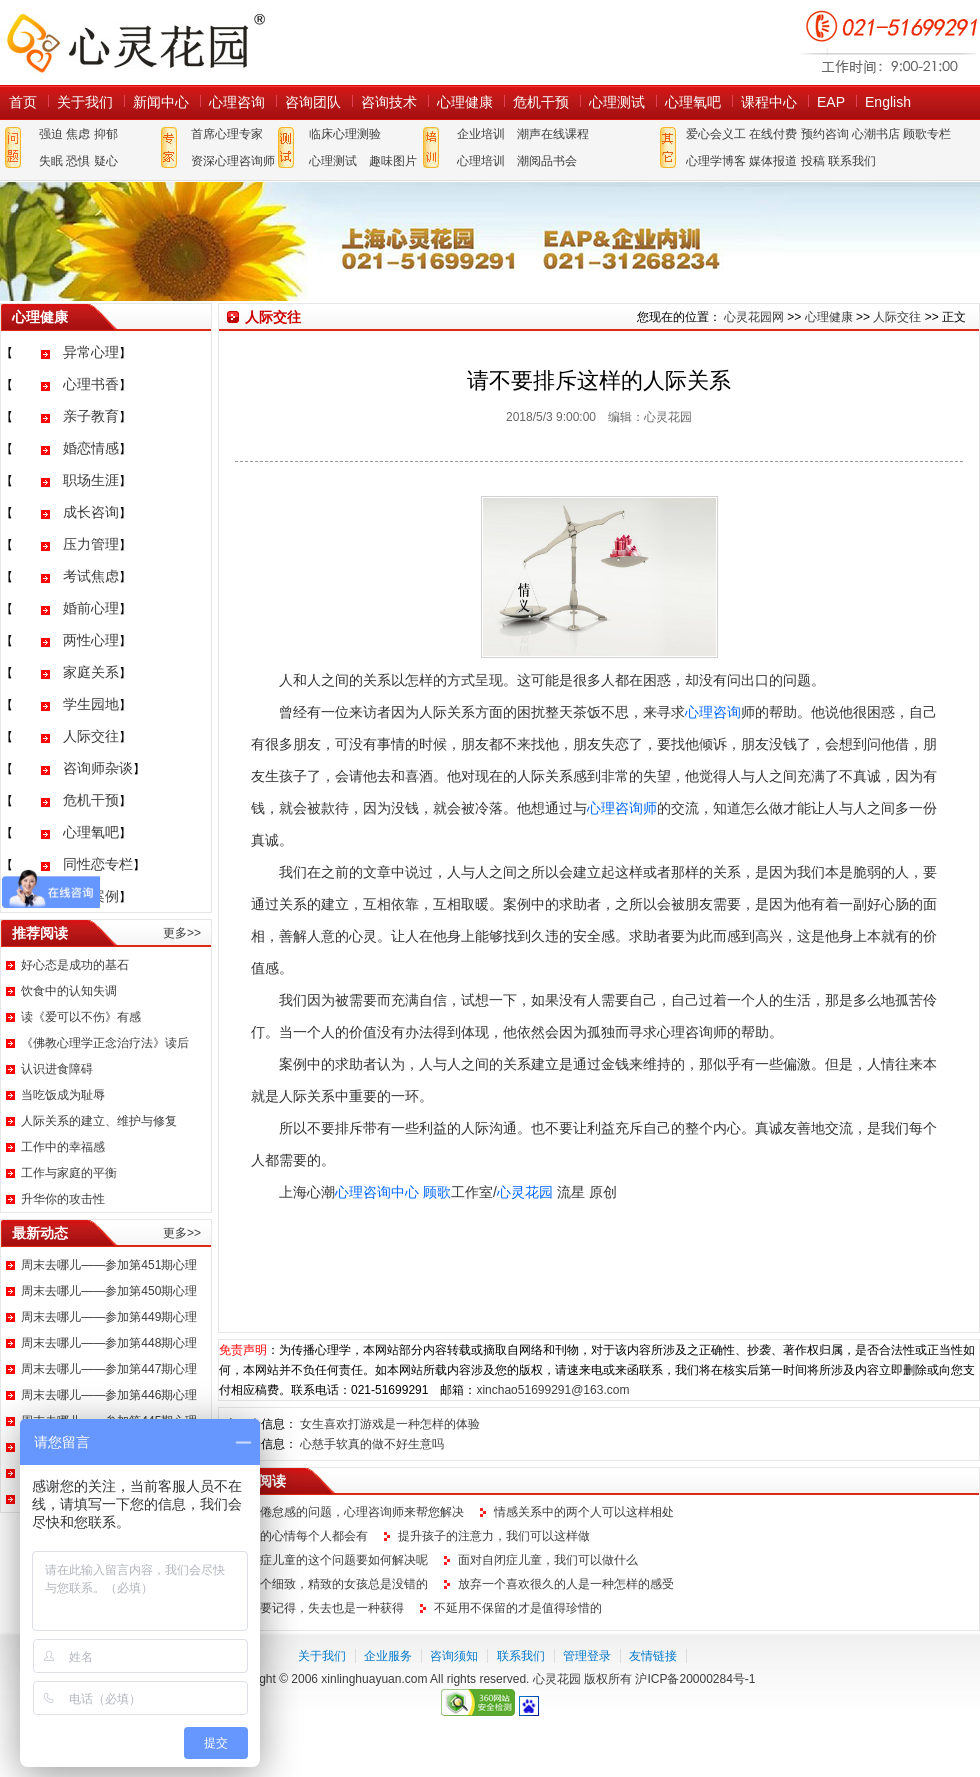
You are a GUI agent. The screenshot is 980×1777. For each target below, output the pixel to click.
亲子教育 (91, 416)
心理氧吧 (693, 102)
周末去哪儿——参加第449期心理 (109, 1317)
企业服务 (388, 1656)
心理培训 (481, 161)
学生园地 (91, 704)
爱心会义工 (716, 134)
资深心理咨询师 (233, 161)
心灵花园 (525, 1192)
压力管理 (91, 544)
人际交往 (91, 736)
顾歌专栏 (927, 134)
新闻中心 (161, 102)
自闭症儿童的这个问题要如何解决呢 (332, 1560)
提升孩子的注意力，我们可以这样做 (494, 1536)
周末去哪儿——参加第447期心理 (109, 1369)
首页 (23, 102)
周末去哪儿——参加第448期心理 (109, 1343)
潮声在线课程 (553, 134)
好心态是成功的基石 (75, 965)
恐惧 (78, 161)
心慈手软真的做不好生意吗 (372, 1444)
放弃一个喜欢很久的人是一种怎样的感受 (566, 1584)
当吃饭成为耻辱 (63, 1095)
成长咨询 (91, 512)
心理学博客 (716, 161)
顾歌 (437, 1192)
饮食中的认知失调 (69, 991)
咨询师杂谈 (98, 768)
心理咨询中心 (377, 1192)
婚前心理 (91, 608)
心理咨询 (237, 102)
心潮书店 (876, 134)
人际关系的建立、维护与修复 (99, 1121)
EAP (831, 102)
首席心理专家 (227, 134)
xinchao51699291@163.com (552, 1390)
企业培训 (481, 134)
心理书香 (91, 384)
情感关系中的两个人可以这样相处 (584, 1512)
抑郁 (106, 134)
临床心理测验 (345, 134)
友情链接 (653, 1656)
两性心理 (91, 640)
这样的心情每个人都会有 (302, 1536)
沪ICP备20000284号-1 (695, 1679)
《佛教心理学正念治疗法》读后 (105, 1043)
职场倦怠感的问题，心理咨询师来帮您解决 (350, 1512)
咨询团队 (313, 102)
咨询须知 (454, 1656)
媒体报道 (773, 161)
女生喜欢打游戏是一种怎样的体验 (390, 1424)
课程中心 (769, 102)
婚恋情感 (91, 448)
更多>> (182, 933)
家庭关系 (91, 672)
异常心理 (91, 352)
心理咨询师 (622, 808)
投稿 (813, 161)
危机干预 (541, 102)
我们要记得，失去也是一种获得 (320, 1608)
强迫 (51, 134)
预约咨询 (825, 134)
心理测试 (617, 102)
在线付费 (773, 134)
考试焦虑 (91, 576)
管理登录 (587, 1656)
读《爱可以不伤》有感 (81, 1017)
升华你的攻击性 (63, 1199)
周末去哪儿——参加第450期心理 (109, 1291)
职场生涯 (91, 480)
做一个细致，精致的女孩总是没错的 (332, 1584)
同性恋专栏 (98, 864)
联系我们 (852, 161)
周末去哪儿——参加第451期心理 (109, 1265)
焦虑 (78, 134)
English (888, 102)
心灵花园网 (135, 42)
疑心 (106, 161)
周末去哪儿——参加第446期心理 (109, 1395)
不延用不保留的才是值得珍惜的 (518, 1608)
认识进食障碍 (57, 1069)
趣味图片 (393, 161)
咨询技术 (389, 102)
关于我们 (85, 102)
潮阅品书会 (547, 161)
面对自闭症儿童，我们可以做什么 (548, 1560)
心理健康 (465, 102)
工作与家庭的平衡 (69, 1173)
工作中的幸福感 (63, 1147)
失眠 (51, 161)
